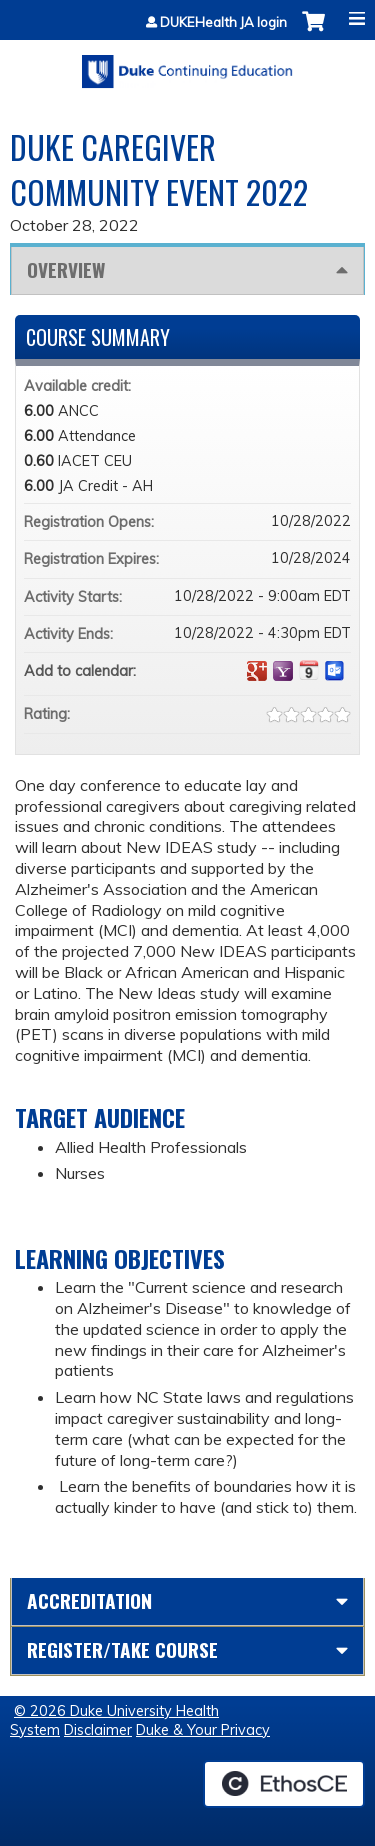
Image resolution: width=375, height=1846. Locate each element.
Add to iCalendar (309, 670)
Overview (66, 269)
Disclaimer (98, 1730)
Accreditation (89, 1600)
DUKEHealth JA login (223, 22)
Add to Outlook (335, 671)
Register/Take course (122, 1649)
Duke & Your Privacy (203, 1730)
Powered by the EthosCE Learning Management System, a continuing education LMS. (284, 1784)
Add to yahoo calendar (283, 671)
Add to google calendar (257, 671)
